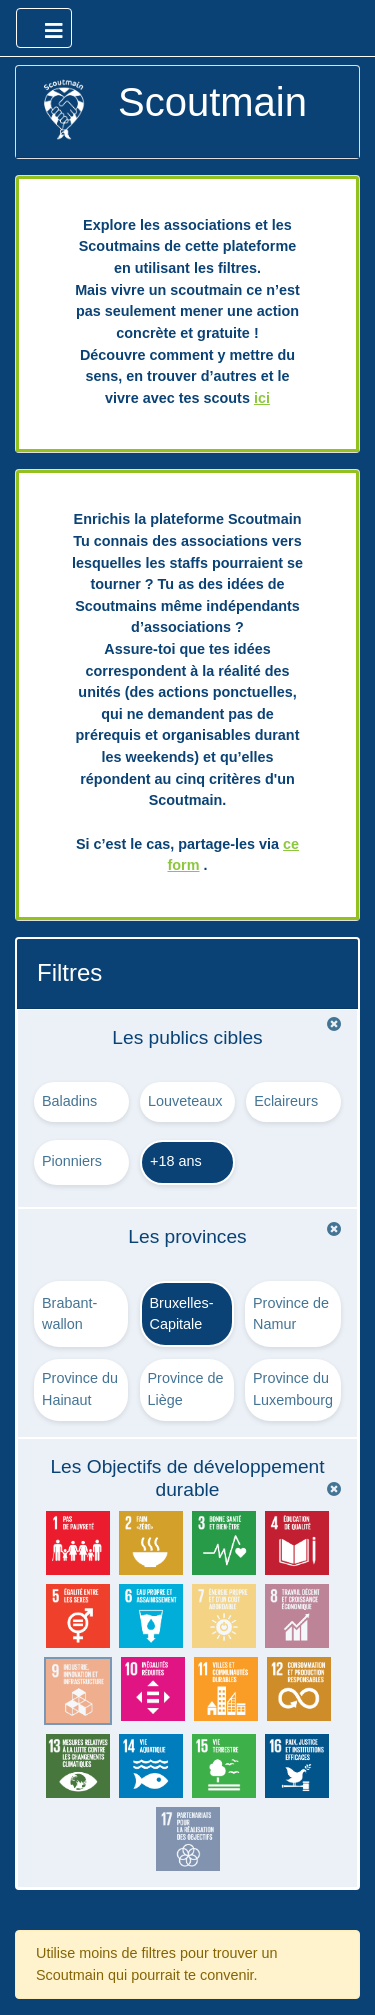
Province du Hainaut (80, 1389)
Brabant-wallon (69, 1314)
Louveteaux (185, 1101)
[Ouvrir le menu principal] (44, 28)
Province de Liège (186, 1389)
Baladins (69, 1101)
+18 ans (176, 1161)
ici (262, 398)
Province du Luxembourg (293, 1389)
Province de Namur (291, 1314)
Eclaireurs (286, 1101)
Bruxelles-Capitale (182, 1314)
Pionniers (72, 1161)
